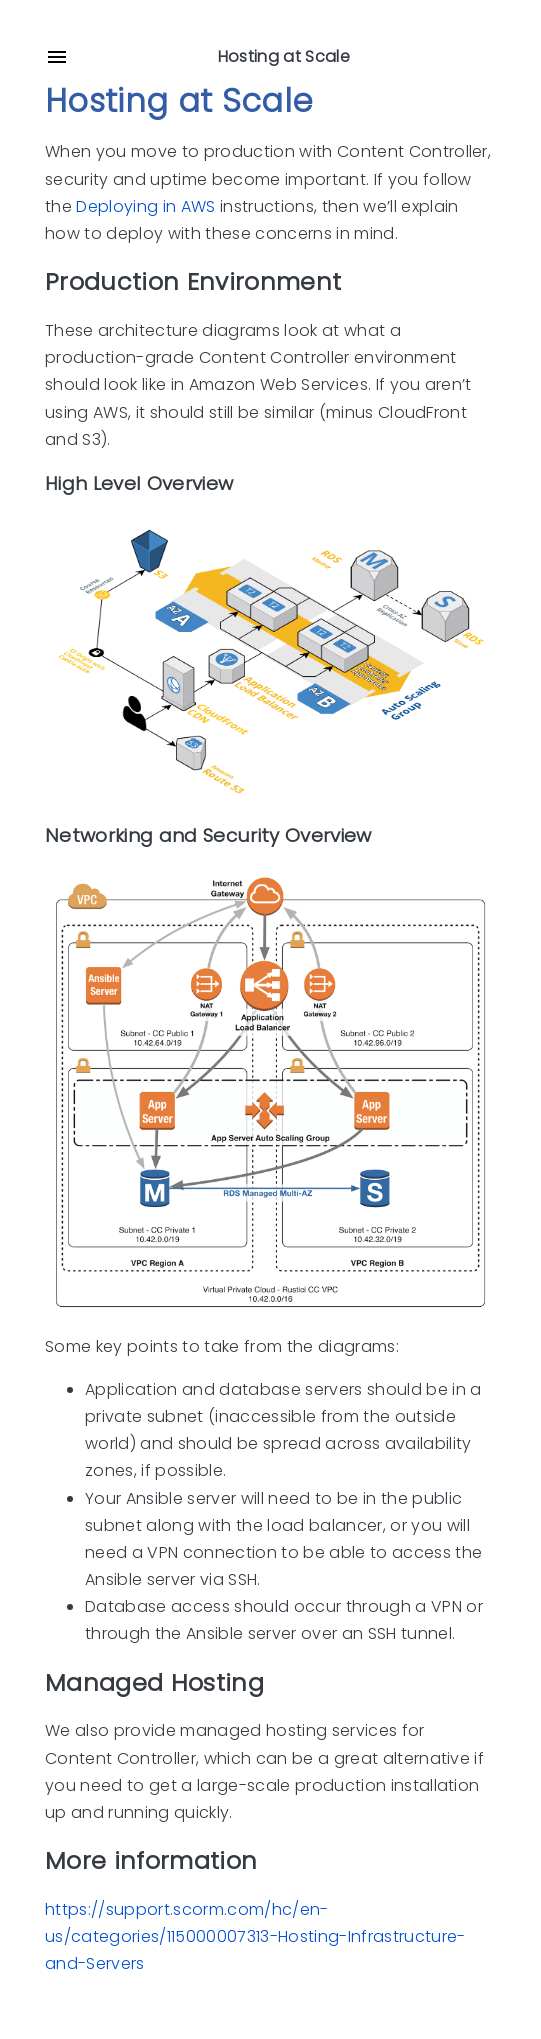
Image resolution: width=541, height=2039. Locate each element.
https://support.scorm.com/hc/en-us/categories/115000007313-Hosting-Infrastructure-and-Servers (255, 1936)
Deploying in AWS (145, 206)
